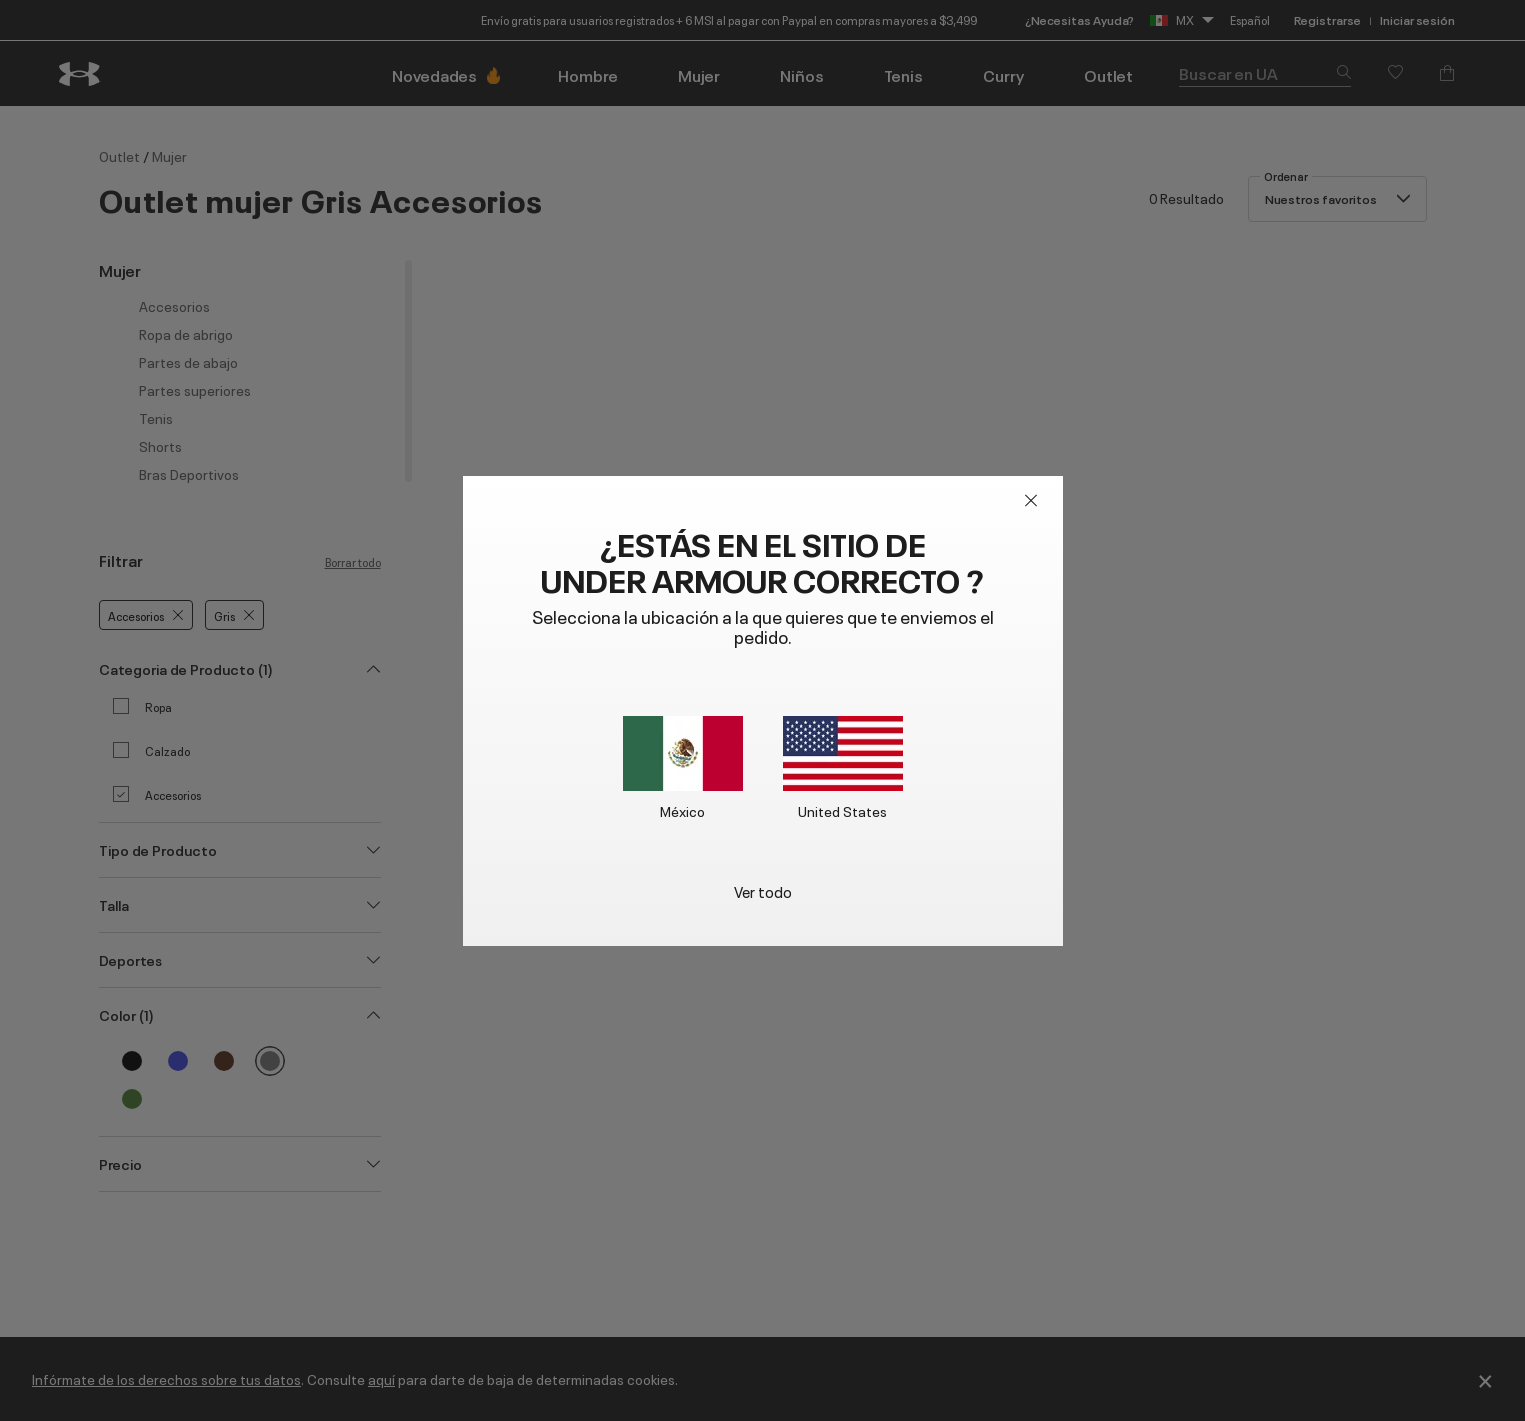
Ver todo (763, 890)
